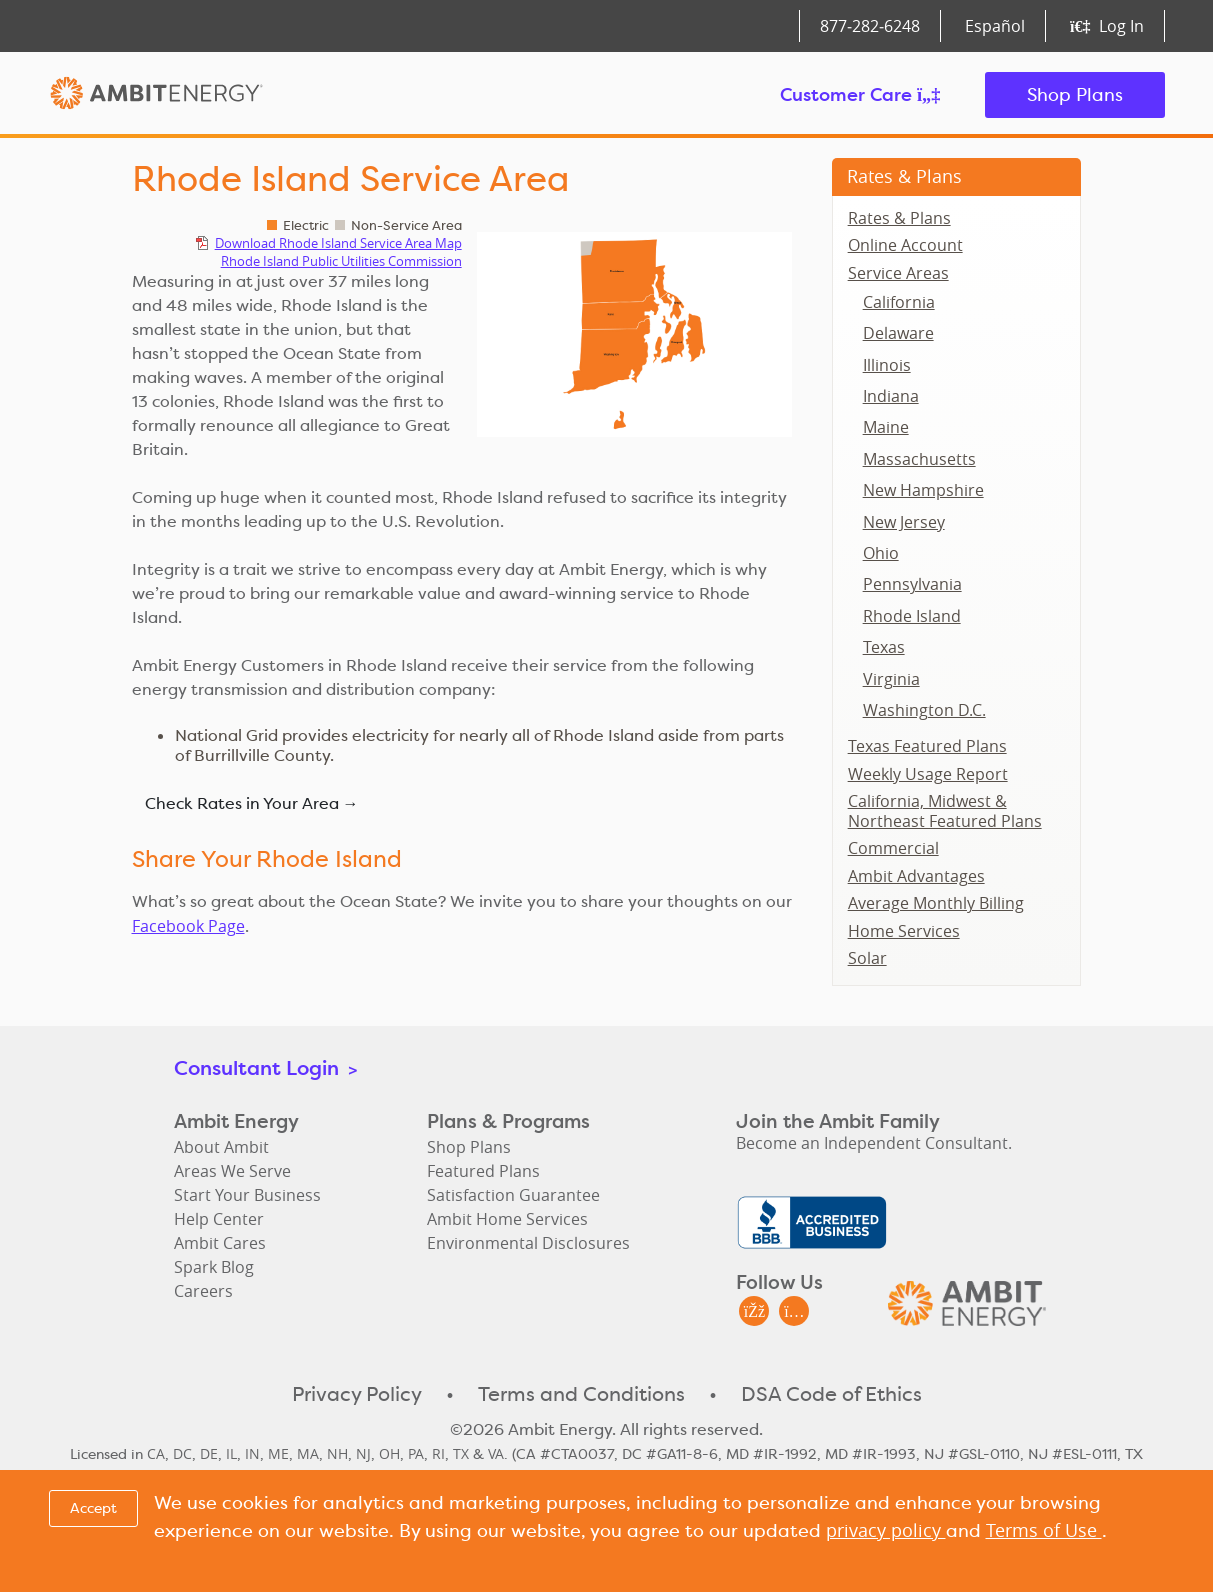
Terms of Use (1044, 1530)
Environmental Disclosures (528, 1243)
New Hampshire (923, 490)
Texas (884, 647)
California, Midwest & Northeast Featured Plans (945, 811)
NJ (363, 1453)
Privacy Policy (357, 1394)
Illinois (887, 365)
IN (252, 1453)
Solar (867, 958)
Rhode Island (912, 616)
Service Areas (898, 273)
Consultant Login (265, 1067)
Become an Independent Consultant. (874, 1143)
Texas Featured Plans (927, 746)
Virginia (891, 679)
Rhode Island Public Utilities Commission (341, 261)
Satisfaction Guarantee (513, 1195)
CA (156, 1453)
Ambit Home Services (507, 1219)
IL (231, 1453)
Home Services (904, 931)
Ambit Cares (220, 1243)
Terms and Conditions (581, 1394)
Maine (886, 427)
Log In (1106, 26)
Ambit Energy (156, 95)
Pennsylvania (912, 584)
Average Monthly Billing (936, 903)
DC (182, 1453)
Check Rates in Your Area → (252, 803)
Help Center (219, 1219)
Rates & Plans (904, 176)
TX (461, 1453)
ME (278, 1453)
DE (209, 1453)
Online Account (905, 245)
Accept (93, 1508)
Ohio (881, 553)
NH (337, 1453)
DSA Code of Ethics (831, 1394)
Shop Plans (1075, 94)
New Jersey (904, 522)
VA (496, 1453)
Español (995, 26)
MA (308, 1453)
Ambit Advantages (916, 876)
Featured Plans (483, 1171)
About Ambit (221, 1147)
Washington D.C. (924, 710)
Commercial (893, 848)
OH (389, 1453)
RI (438, 1453)
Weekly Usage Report (928, 774)
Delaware (898, 333)
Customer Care (860, 94)
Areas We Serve (232, 1171)
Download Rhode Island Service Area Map (338, 243)
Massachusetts (919, 459)
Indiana (891, 396)
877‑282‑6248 (870, 26)
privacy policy (886, 1530)
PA (416, 1453)
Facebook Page (188, 926)
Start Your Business (247, 1195)
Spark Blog (214, 1267)
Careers (203, 1291)
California (899, 302)
